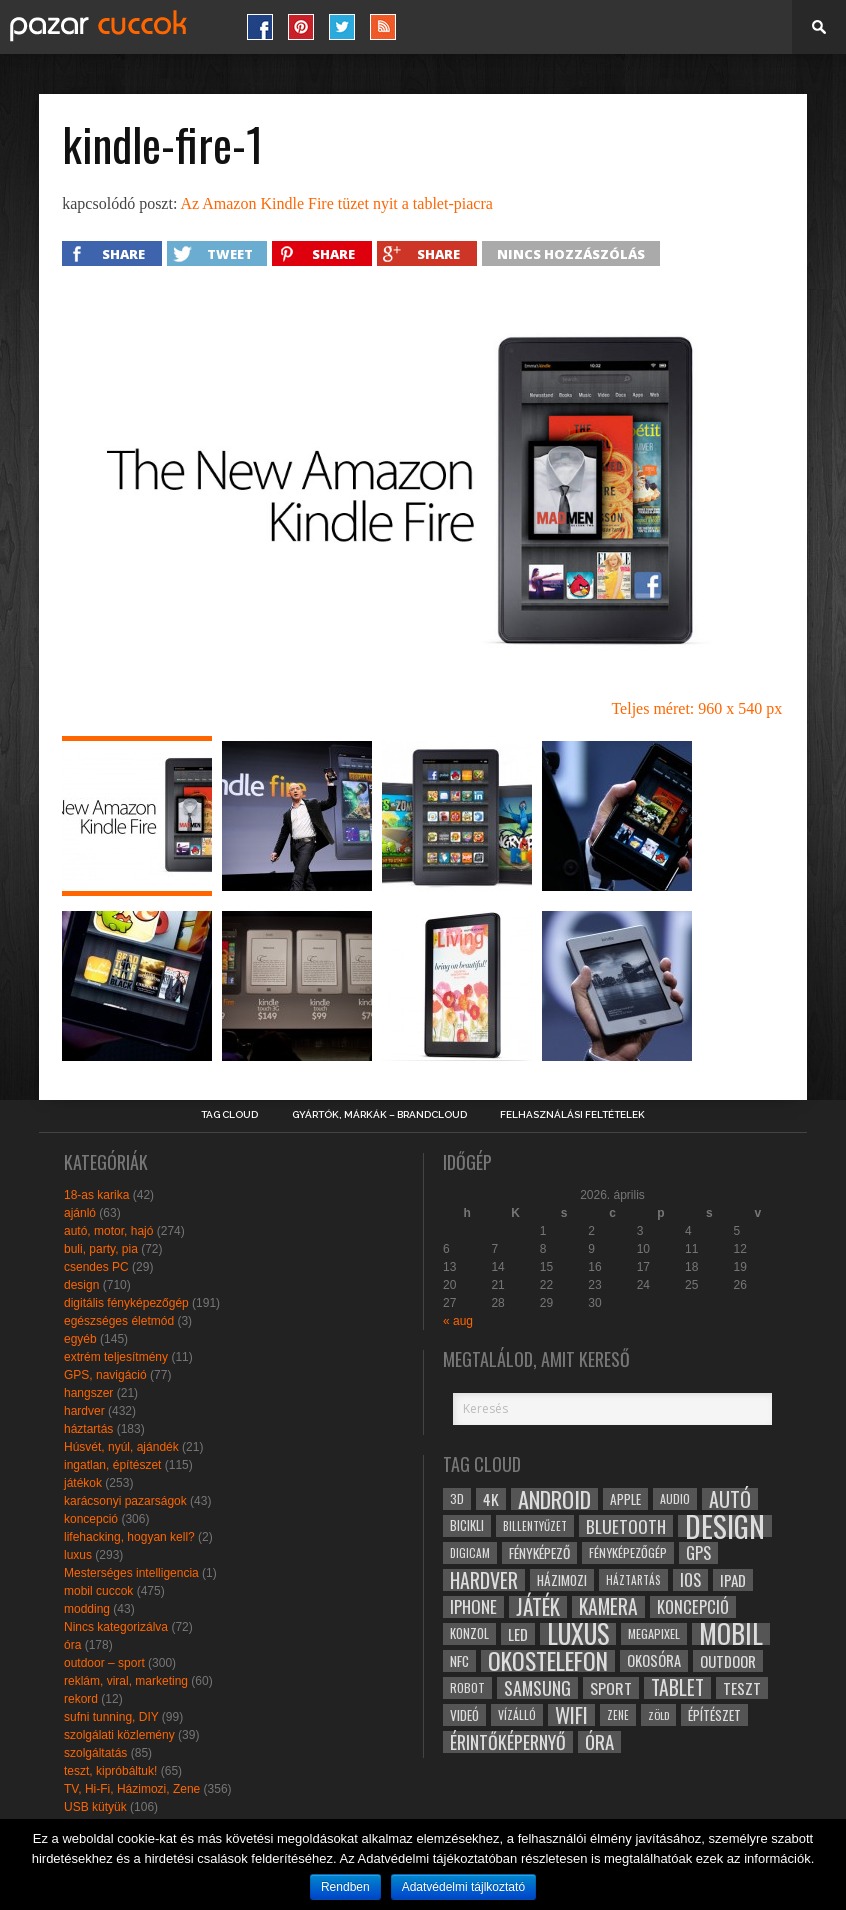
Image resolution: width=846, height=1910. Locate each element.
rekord (81, 1699)
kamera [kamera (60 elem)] (608, 1607)
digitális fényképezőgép (126, 1303)
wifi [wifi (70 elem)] (571, 1715)
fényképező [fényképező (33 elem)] (539, 1553)
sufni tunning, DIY (111, 1717)
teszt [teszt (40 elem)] (742, 1688)
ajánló (80, 1213)
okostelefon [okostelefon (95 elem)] (548, 1661)
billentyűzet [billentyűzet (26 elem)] (535, 1525)
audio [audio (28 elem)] (675, 1498)
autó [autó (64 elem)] (730, 1499)
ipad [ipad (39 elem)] (733, 1580)
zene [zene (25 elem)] (618, 1715)
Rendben (345, 1887)
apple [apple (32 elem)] (625, 1499)
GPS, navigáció (105, 1375)
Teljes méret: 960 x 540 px (696, 708)
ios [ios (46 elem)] (690, 1580)
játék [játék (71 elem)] (538, 1607)
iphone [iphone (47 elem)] (473, 1607)
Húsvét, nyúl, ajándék (121, 1447)
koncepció (91, 1519)
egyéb (80, 1339)
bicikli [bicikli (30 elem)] (467, 1525)
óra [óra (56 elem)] (599, 1742)
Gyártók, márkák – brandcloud (379, 1115)
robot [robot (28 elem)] (467, 1687)
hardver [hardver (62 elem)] (484, 1580)
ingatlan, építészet (112, 1465)
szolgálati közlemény (119, 1735)
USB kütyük (95, 1807)
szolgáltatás (95, 1753)
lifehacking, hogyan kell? (129, 1537)
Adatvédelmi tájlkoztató (463, 1887)
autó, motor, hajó (108, 1231)
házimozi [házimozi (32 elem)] (562, 1580)
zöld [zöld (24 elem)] (658, 1715)
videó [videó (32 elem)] (464, 1715)
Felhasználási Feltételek (572, 1115)
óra (72, 1645)
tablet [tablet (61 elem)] (677, 1688)
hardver (84, 1411)
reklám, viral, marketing (126, 1681)
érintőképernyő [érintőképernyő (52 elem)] (508, 1742)
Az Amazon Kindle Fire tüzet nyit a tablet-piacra (336, 203)
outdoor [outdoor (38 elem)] (728, 1661)
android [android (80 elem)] (554, 1499)
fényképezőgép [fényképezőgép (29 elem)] (628, 1552)
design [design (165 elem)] (725, 1526)
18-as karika (96, 1195)
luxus (78, 1555)
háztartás (88, 1429)
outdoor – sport (104, 1663)
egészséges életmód (119, 1321)
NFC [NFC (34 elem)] (459, 1660)
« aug (458, 1321)
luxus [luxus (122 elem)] (578, 1634)
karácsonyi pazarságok (125, 1501)
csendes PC (96, 1267)
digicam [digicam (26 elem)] (470, 1552)
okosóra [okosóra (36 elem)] (654, 1660)
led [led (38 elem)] (518, 1634)
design (81, 1285)
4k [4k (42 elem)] (491, 1499)
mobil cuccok (98, 1591)
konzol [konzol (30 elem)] (469, 1633)
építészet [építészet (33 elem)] (714, 1715)
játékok (83, 1483)
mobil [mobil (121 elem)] (731, 1634)
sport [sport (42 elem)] (611, 1688)
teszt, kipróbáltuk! (110, 1771)
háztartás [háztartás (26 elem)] (633, 1579)
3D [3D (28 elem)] (457, 1498)
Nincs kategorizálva (116, 1627)
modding (87, 1609)
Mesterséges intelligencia (131, 1573)
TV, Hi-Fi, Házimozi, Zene (132, 1789)
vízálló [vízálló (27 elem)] (517, 1714)
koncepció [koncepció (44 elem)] (693, 1607)
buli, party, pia (101, 1249)
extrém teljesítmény (116, 1357)
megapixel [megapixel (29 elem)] (654, 1633)
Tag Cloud (229, 1115)
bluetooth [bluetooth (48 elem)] (626, 1526)
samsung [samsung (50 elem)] (537, 1688)
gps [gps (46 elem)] (698, 1553)
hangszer (88, 1393)
